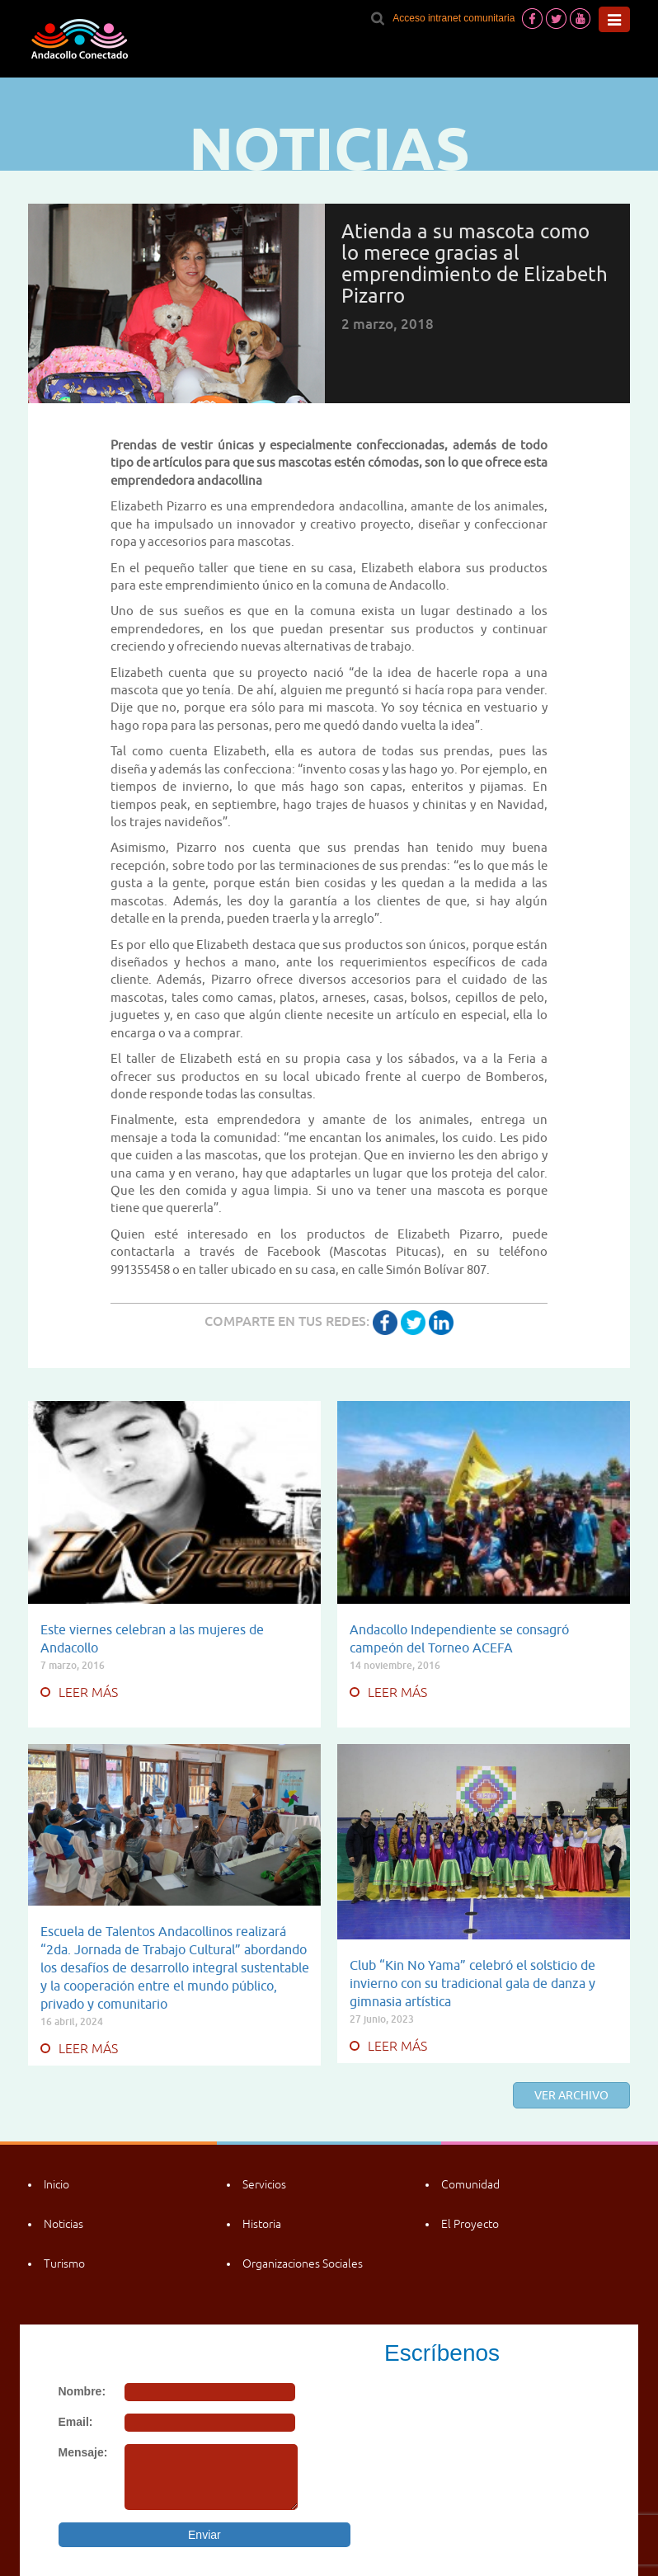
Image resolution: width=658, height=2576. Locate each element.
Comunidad (470, 2184)
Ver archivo (571, 2095)
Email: (76, 2421)
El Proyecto (470, 2223)
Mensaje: (83, 2452)
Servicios (264, 2184)
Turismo (64, 2263)
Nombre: (82, 2391)
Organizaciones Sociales (302, 2263)
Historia (261, 2223)
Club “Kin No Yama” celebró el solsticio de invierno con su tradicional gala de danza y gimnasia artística (472, 1983)
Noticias (63, 2223)
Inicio (56, 2184)
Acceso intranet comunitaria (453, 18)
